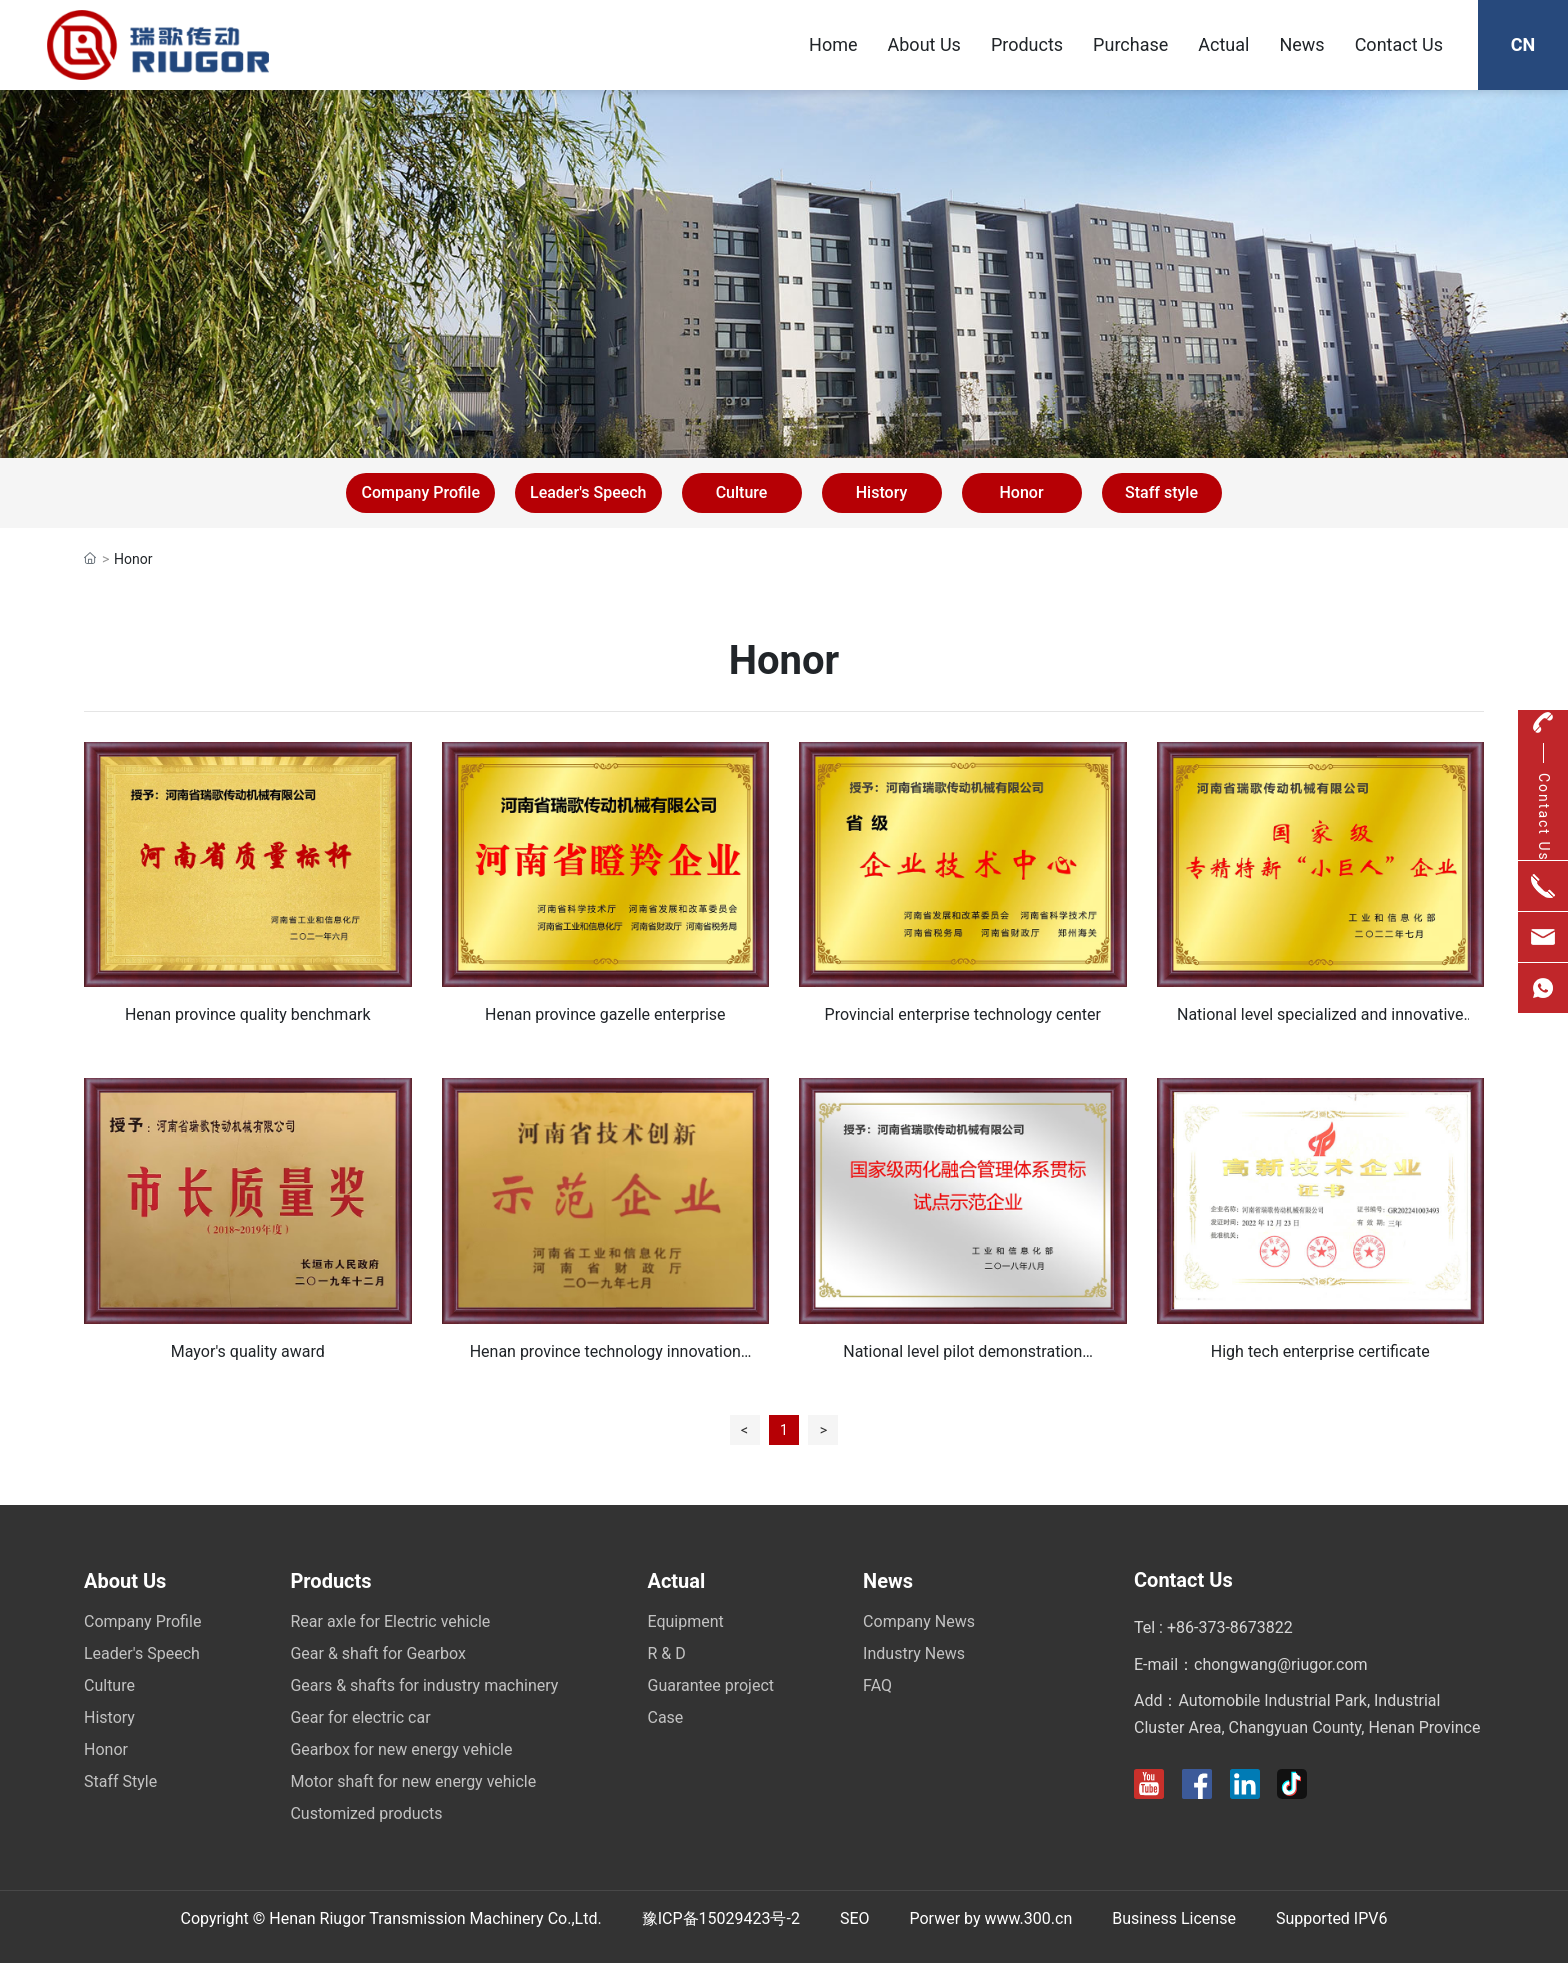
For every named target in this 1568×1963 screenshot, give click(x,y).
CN (1523, 44)
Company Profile (420, 492)
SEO (855, 1918)
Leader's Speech (588, 492)
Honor (1021, 492)
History (882, 492)
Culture (742, 492)
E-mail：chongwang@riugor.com (1251, 1664)
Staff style (1161, 492)
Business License (1174, 1918)
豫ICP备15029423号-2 (721, 1918)
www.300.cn (1029, 1918)
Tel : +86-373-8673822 (1213, 1627)
